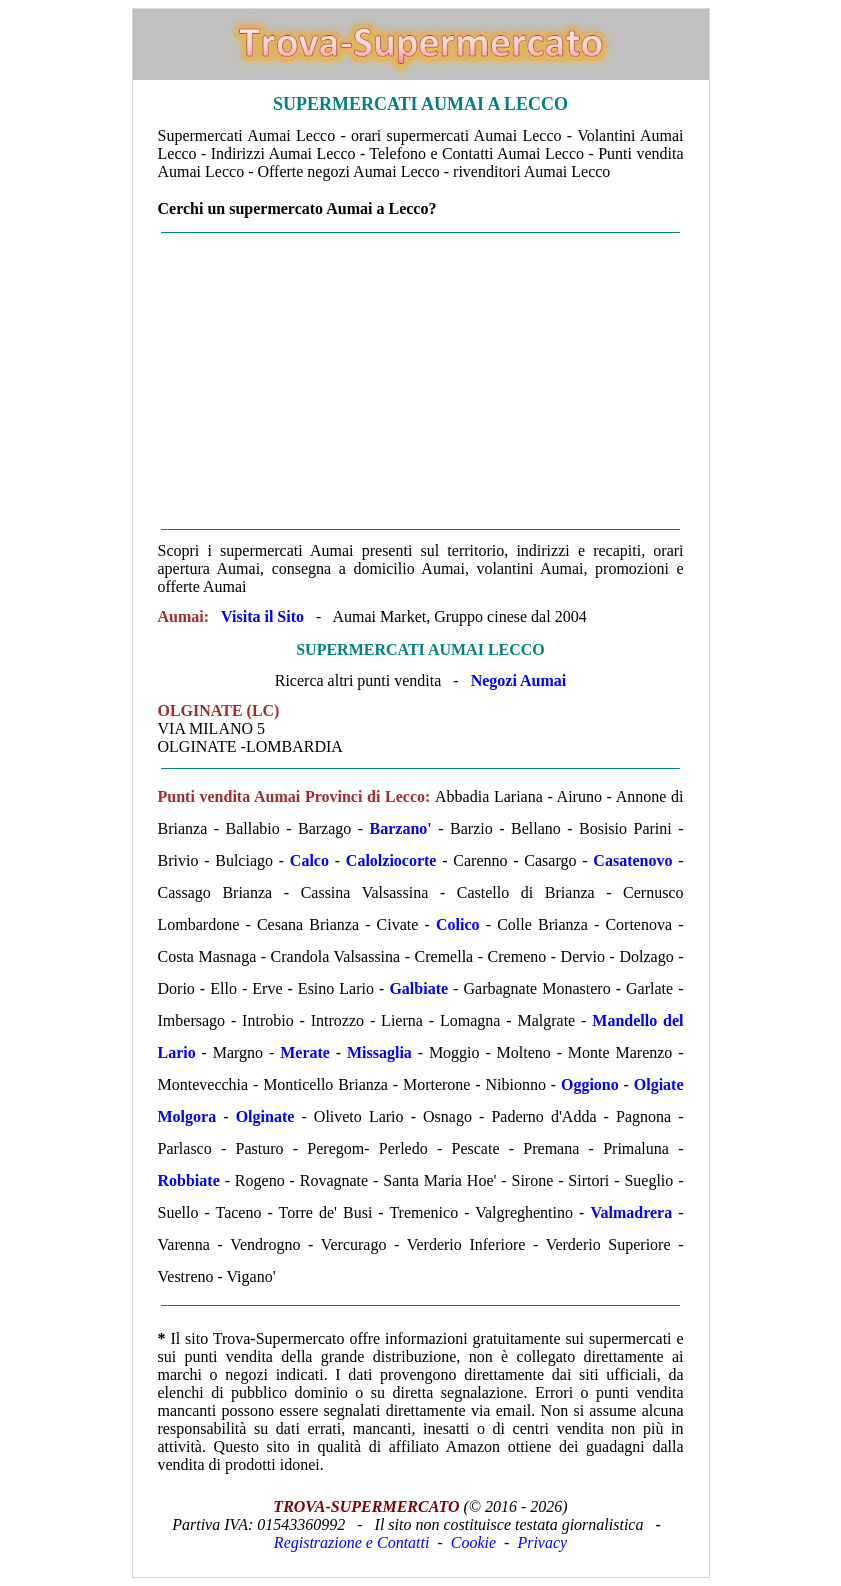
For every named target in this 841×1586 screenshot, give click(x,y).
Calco (309, 860)
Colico (458, 924)
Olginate (265, 1116)
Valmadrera (631, 1212)
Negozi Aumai (519, 680)
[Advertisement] (421, 381)
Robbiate (189, 1180)
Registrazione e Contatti (352, 1542)
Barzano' (401, 828)
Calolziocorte (391, 860)
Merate (305, 1052)
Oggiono (590, 1084)
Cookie (473, 1542)
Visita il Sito (262, 616)
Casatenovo (632, 860)
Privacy (542, 1542)
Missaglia (379, 1052)
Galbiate (418, 988)
